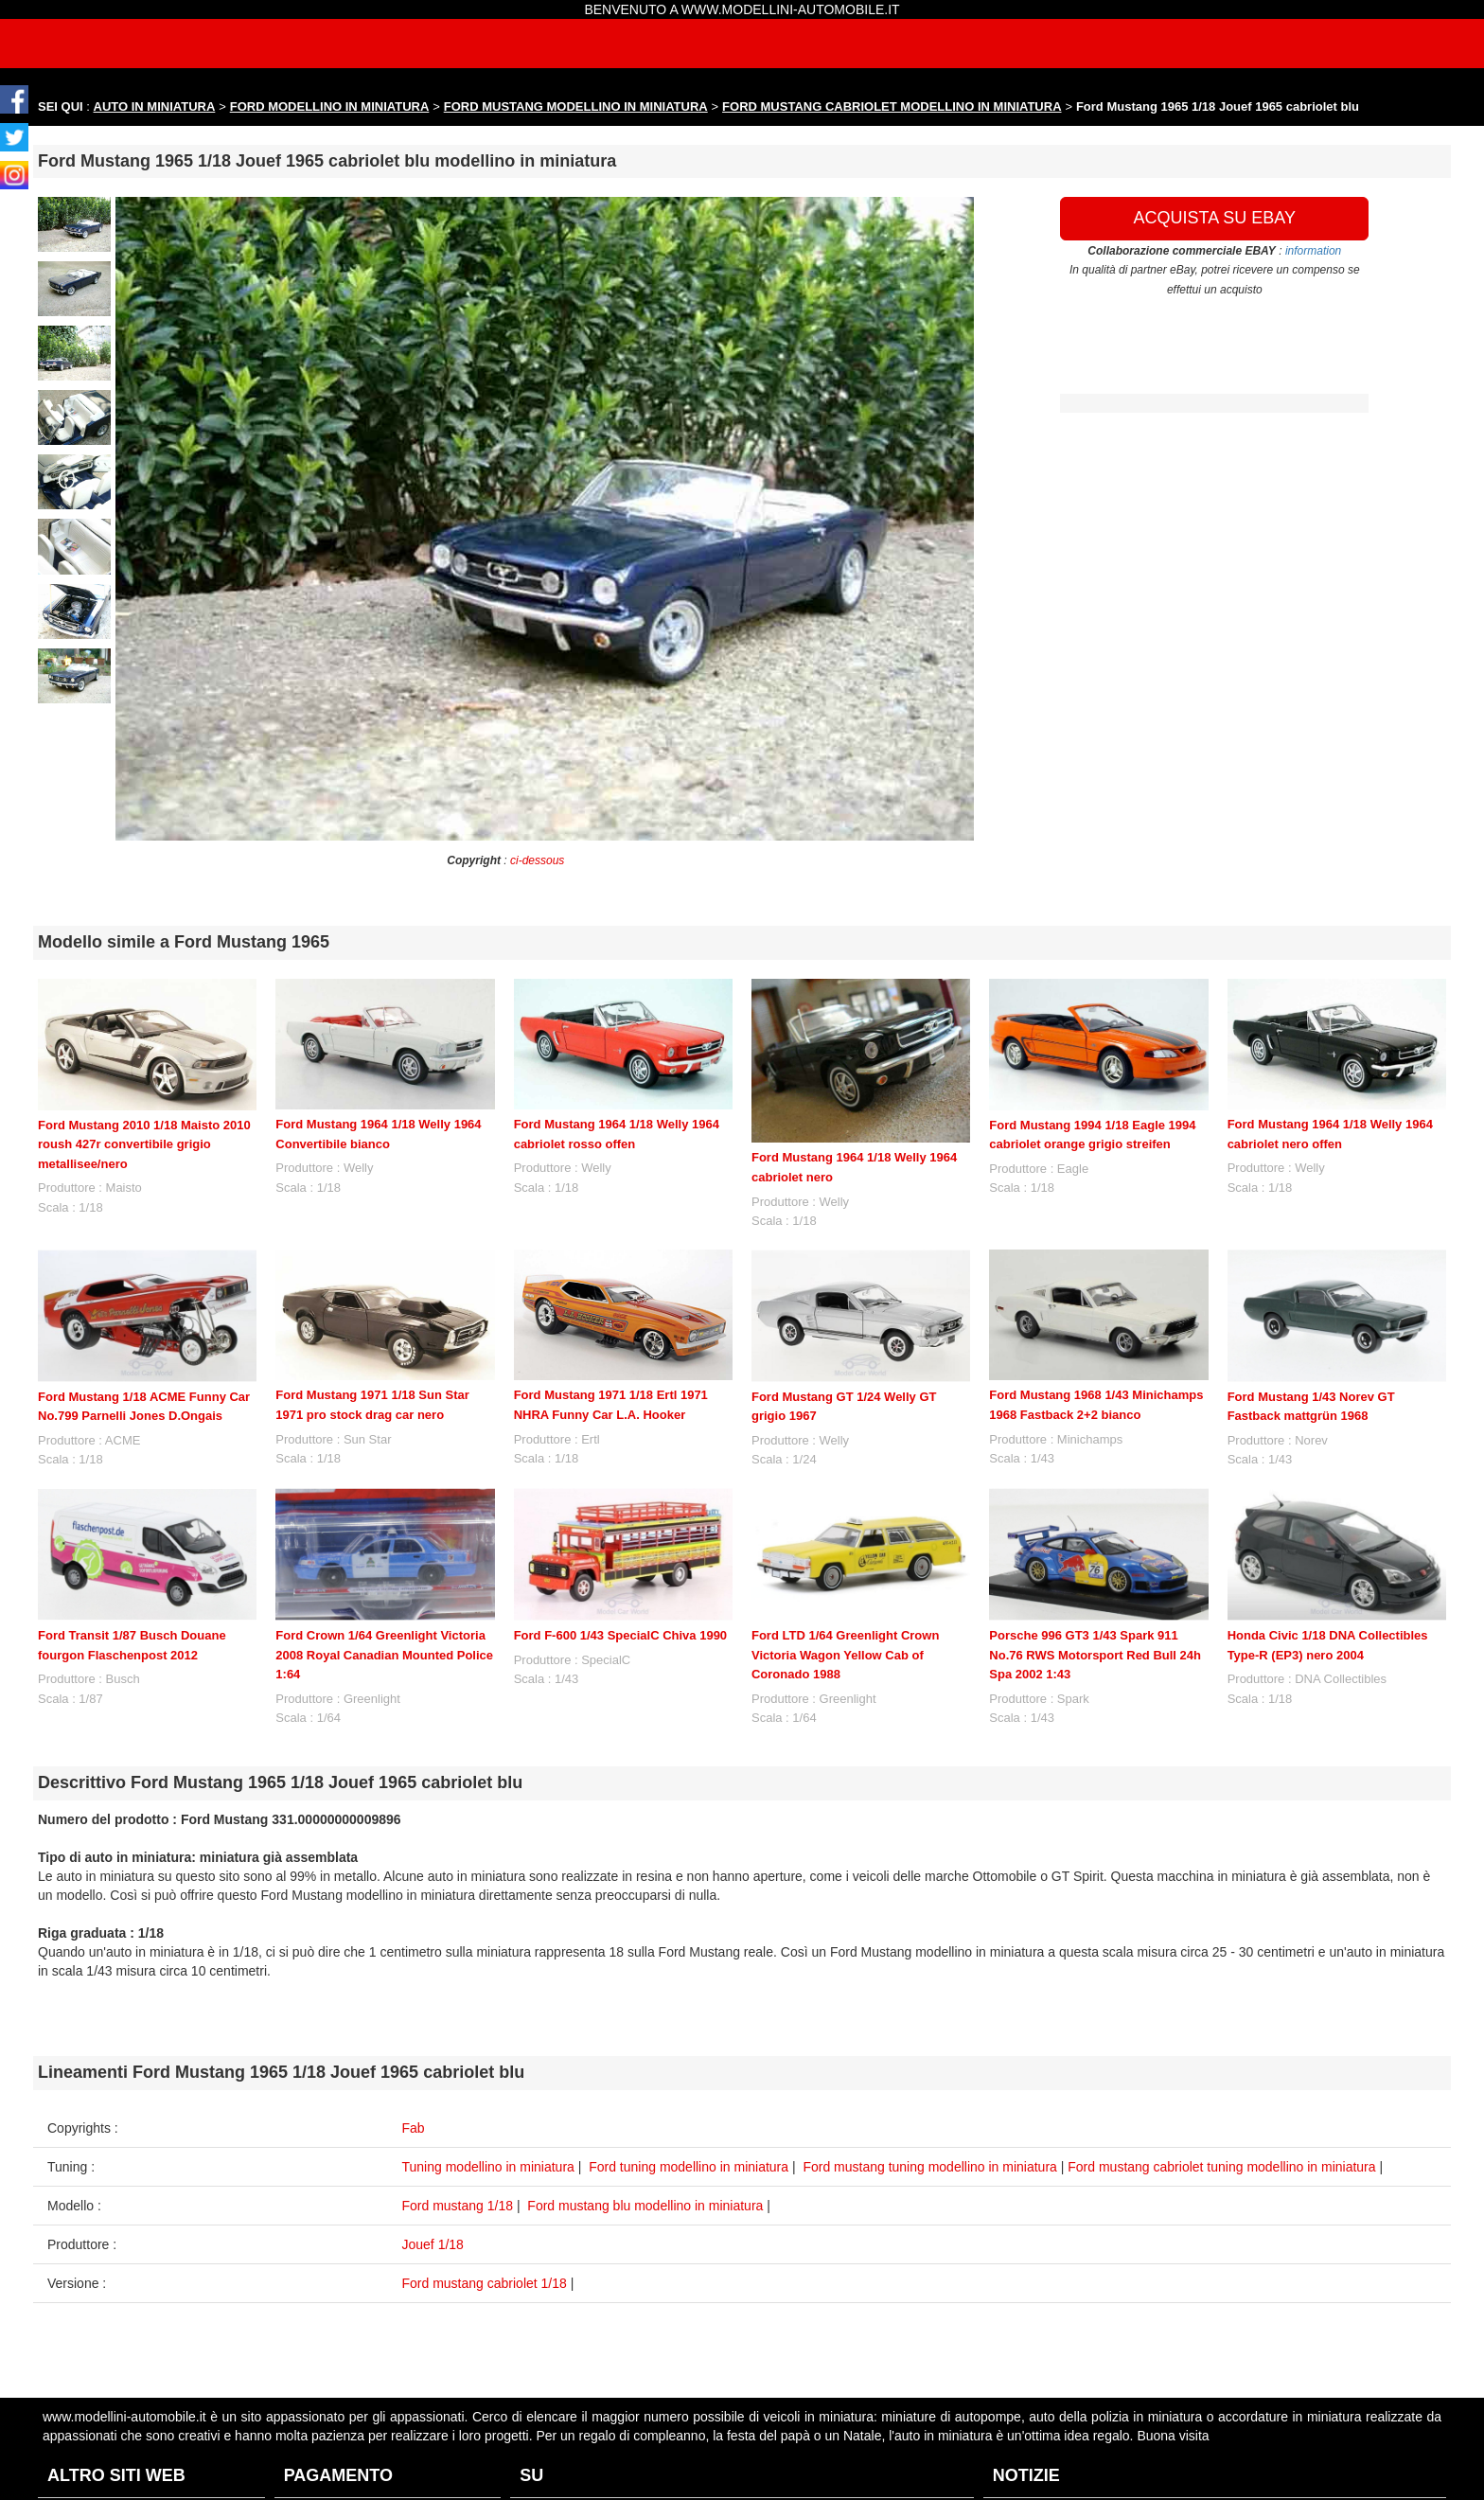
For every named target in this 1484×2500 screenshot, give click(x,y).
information (1313, 250)
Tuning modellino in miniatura (488, 2166)
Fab (413, 2128)
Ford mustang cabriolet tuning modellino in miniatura (1221, 2166)
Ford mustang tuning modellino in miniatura (929, 2166)
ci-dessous (537, 860)
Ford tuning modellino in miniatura (688, 2166)
